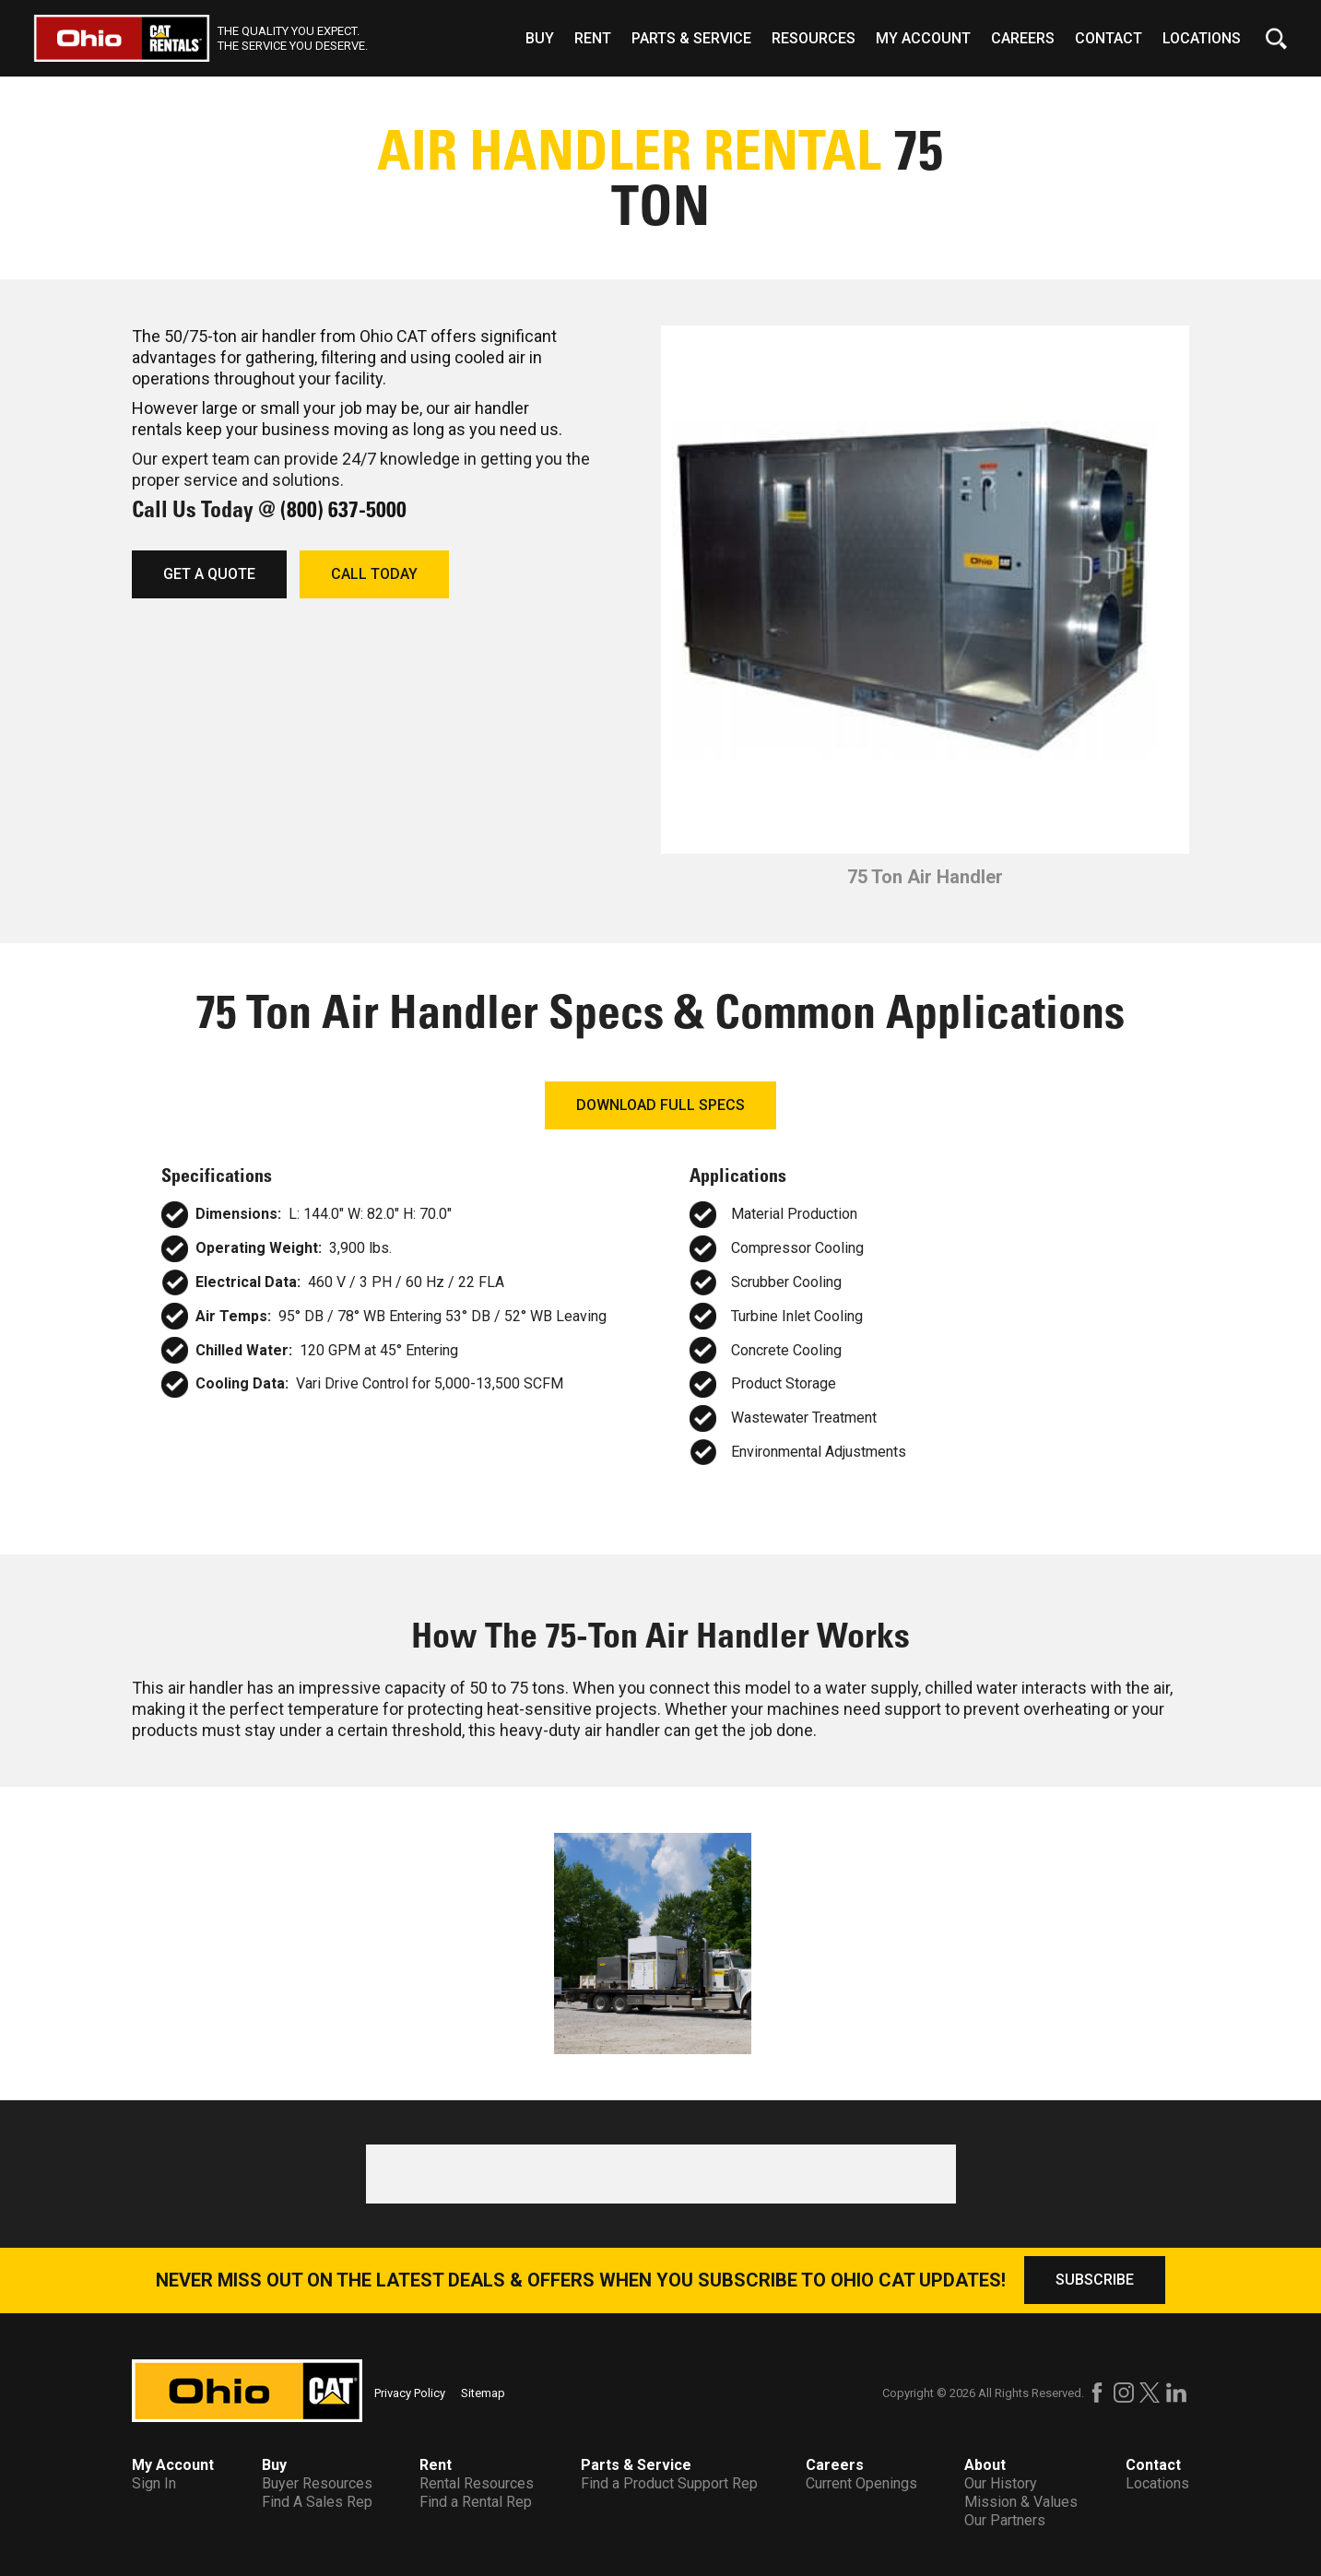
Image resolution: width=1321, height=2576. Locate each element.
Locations (1201, 38)
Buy (539, 38)
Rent (592, 38)
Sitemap (483, 2393)
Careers (1023, 38)
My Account (923, 38)
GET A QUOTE (209, 574)
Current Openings (861, 2483)
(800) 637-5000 (343, 509)
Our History (1000, 2483)
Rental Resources (476, 2483)
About (985, 2465)
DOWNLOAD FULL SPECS (660, 1105)
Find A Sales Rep (317, 2502)
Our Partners (1004, 2520)
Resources (813, 38)
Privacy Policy (409, 2393)
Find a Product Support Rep (669, 2483)
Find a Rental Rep (475, 2502)
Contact (1108, 38)
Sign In (154, 2483)
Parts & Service (691, 38)
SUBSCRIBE (1095, 2279)
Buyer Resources (317, 2483)
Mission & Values (1021, 2502)
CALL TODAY (374, 574)
